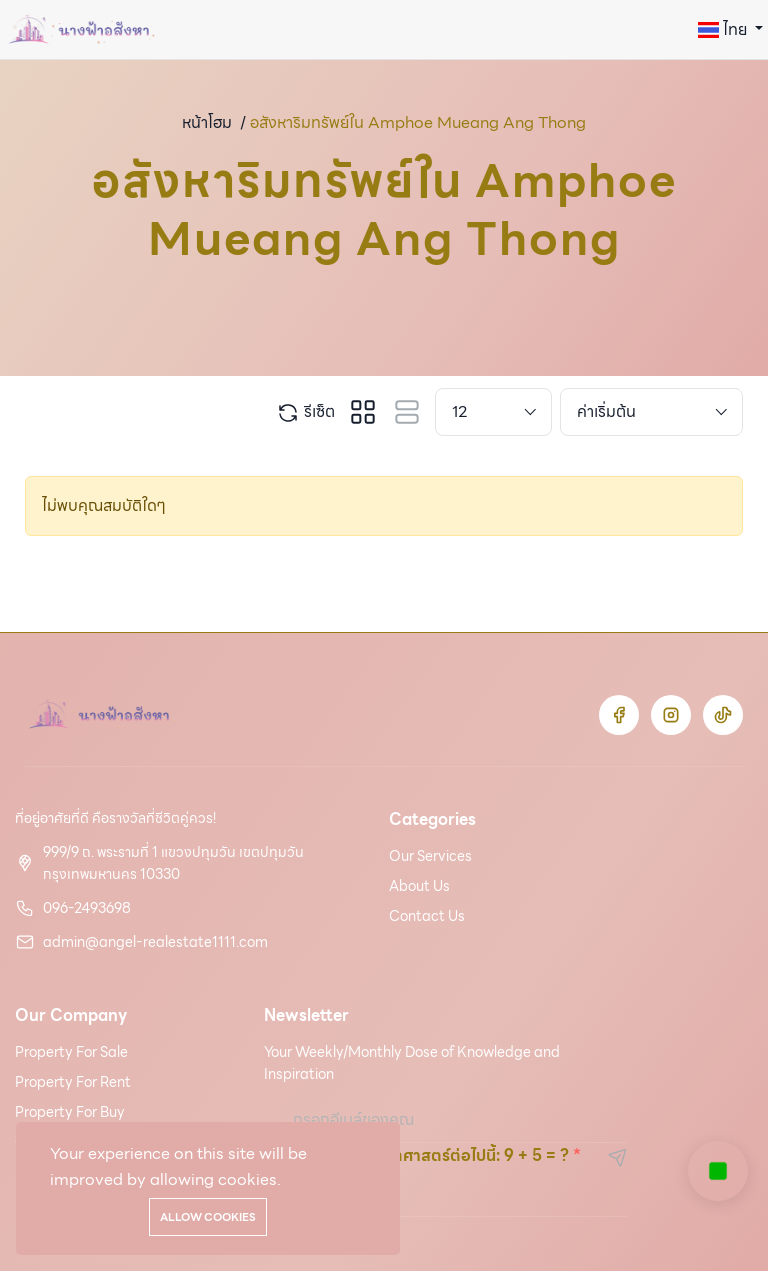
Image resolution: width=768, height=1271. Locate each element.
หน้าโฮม (207, 122)
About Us (419, 886)
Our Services (430, 856)
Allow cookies (208, 1217)
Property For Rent (73, 1082)
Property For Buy (70, 1112)
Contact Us (427, 916)
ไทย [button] (724, 29)
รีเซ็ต (305, 412)
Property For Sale (71, 1052)
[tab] (363, 412)
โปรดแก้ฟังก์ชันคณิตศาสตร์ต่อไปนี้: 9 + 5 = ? (416, 1155)
